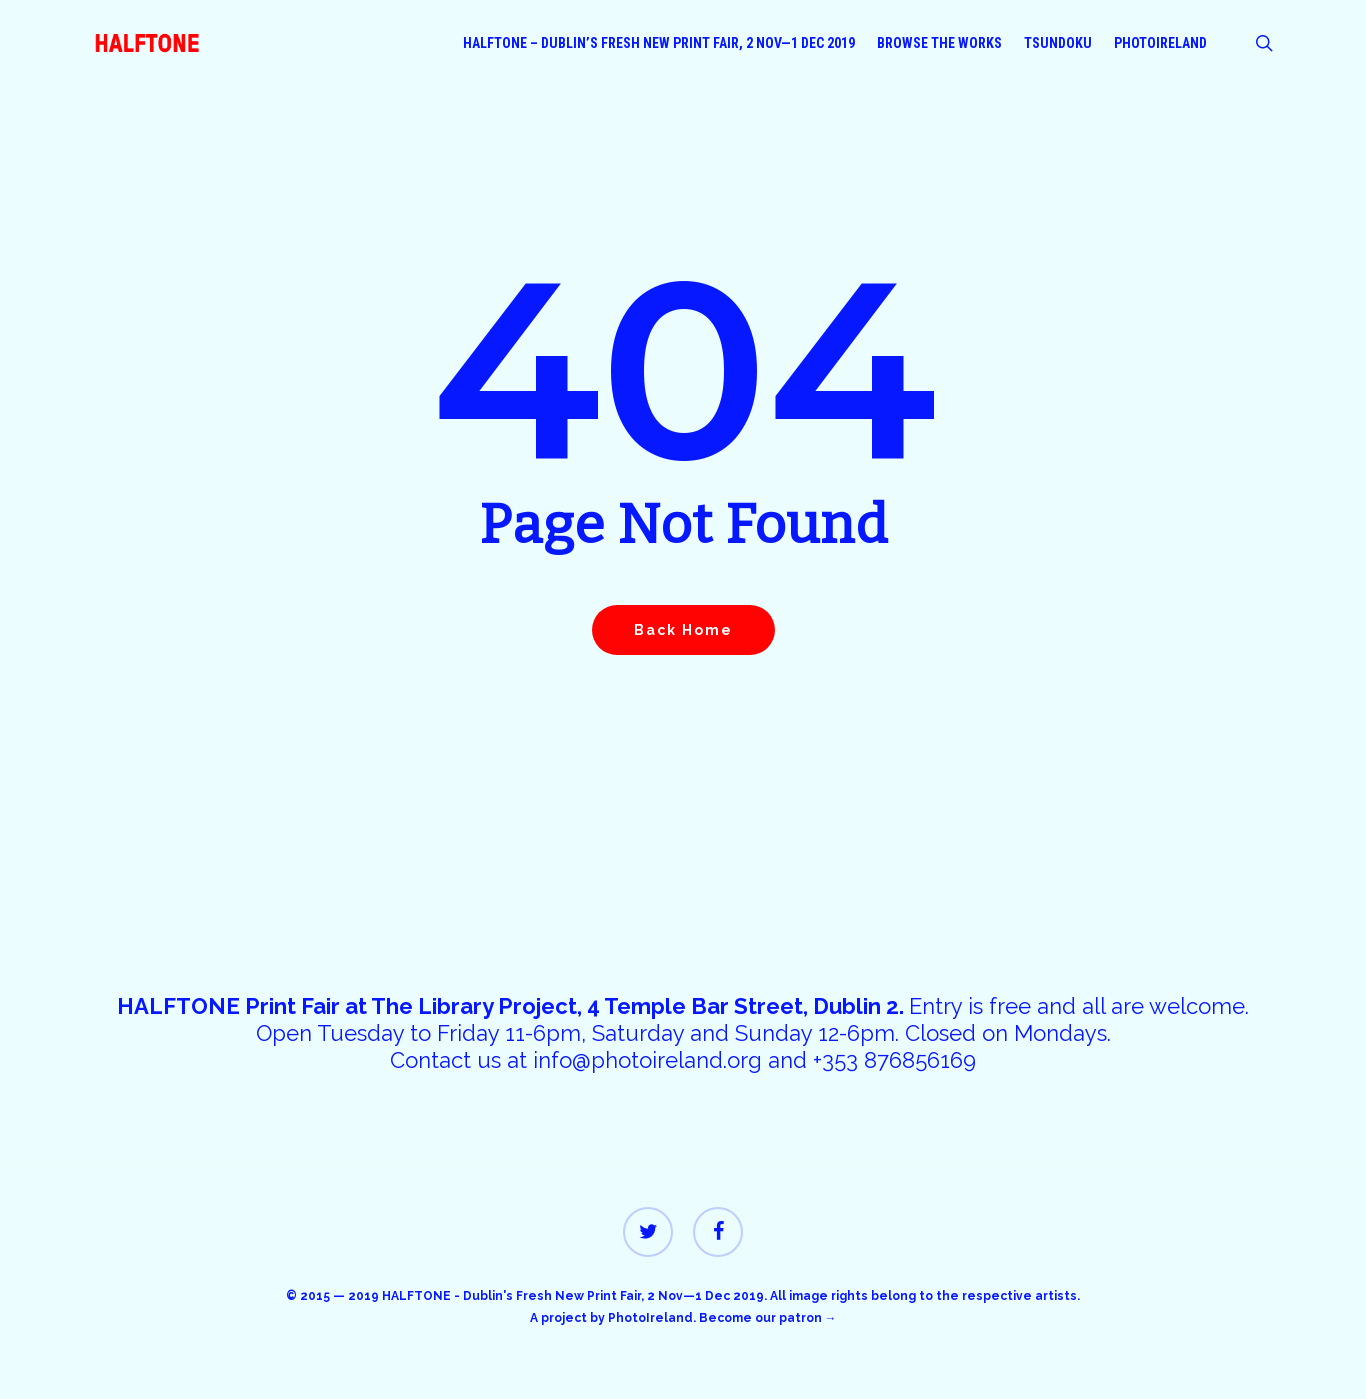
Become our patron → (768, 1318)
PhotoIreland (650, 1318)
